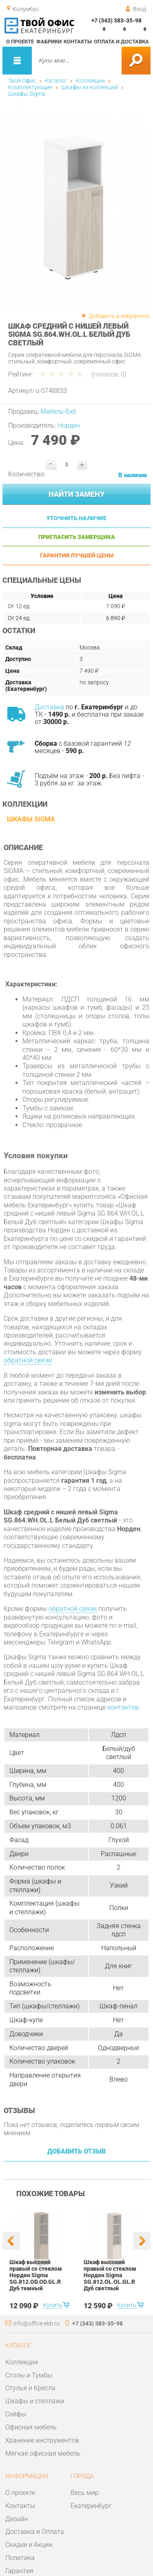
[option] (76, 210)
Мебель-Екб (58, 411)
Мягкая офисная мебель (42, 2453)
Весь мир (85, 2493)
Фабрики (49, 41)
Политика (20, 2558)
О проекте (20, 41)
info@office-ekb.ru (36, 2323)
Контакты (78, 41)
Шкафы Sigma (26, 93)
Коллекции (90, 80)
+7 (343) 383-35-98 (116, 20)
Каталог (56, 80)
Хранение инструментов (42, 2440)
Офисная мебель (31, 2427)
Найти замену (76, 494)
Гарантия (19, 2571)
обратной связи (28, 1360)
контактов (123, 1707)
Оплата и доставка (121, 41)
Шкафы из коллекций (89, 87)
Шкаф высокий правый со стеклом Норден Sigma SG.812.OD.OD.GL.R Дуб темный (35, 2275)
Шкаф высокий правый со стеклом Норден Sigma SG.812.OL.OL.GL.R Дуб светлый (109, 2275)
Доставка (49, 707)
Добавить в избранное (119, 316)
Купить (52, 2305)
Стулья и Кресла (30, 2388)
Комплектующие (30, 87)
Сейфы (15, 2414)
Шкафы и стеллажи (34, 2401)
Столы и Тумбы (28, 2375)
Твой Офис (22, 80)
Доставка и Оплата (34, 2531)
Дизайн (16, 2519)
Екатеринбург (91, 2506)
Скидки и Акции (28, 2545)
